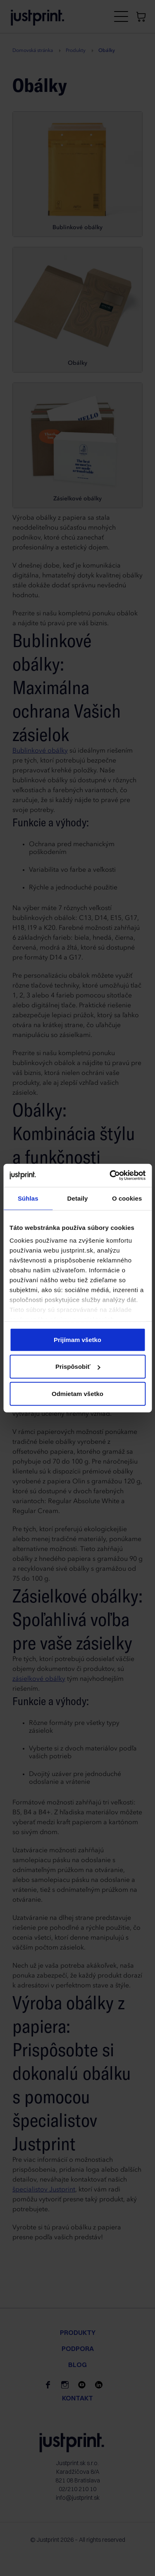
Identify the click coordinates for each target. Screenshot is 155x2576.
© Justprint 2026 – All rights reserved (77, 2539)
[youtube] (82, 2385)
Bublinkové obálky (40, 751)
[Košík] (141, 16)
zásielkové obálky (38, 1679)
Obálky (23, 1173)
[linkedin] (99, 2385)
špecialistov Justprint (43, 2190)
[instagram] (65, 2385)
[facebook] (48, 2385)
